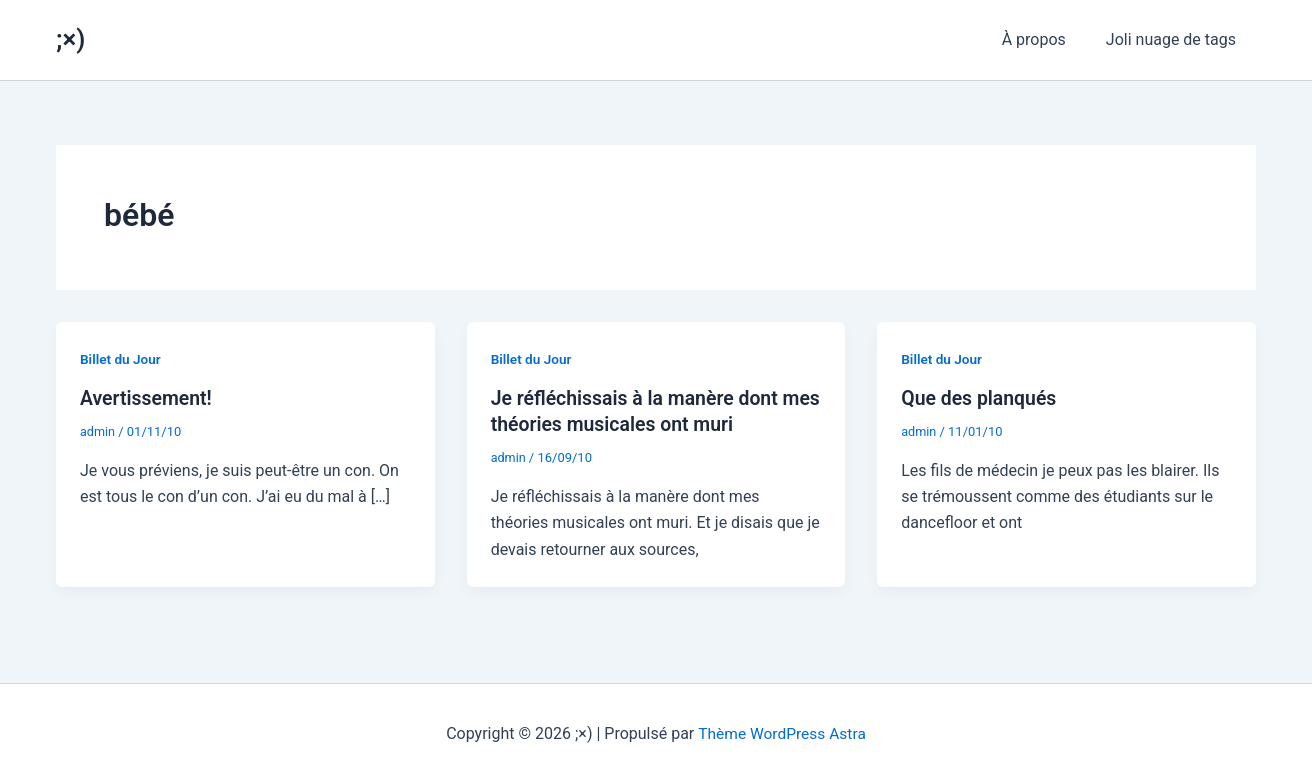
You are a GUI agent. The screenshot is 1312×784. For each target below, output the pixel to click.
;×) (70, 39)
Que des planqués (981, 398)
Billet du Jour (121, 359)
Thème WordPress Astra (782, 733)
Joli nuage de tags (1175, 39)
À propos (1046, 39)
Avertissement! (148, 398)
